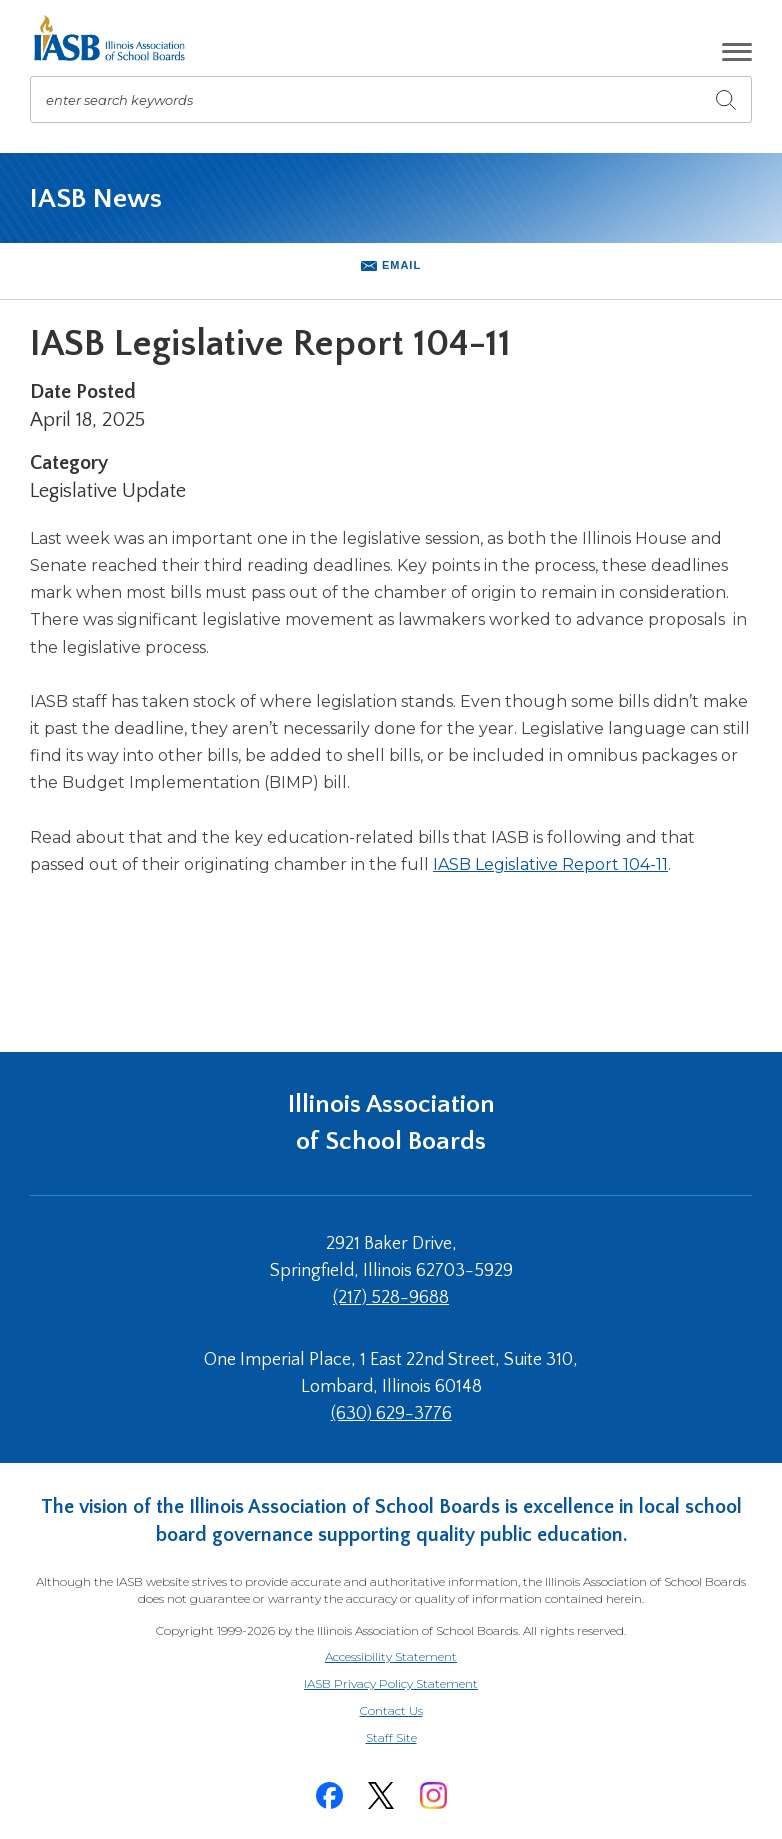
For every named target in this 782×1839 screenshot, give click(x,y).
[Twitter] (381, 1795)
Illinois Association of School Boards (391, 1122)
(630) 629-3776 (391, 1414)
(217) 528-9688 (391, 1298)
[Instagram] (433, 1795)
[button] (737, 52)
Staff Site (416, 1738)
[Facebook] (329, 1795)
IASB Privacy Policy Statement (391, 1683)
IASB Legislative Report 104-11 (550, 864)
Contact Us (391, 1710)
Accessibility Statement (391, 1656)
